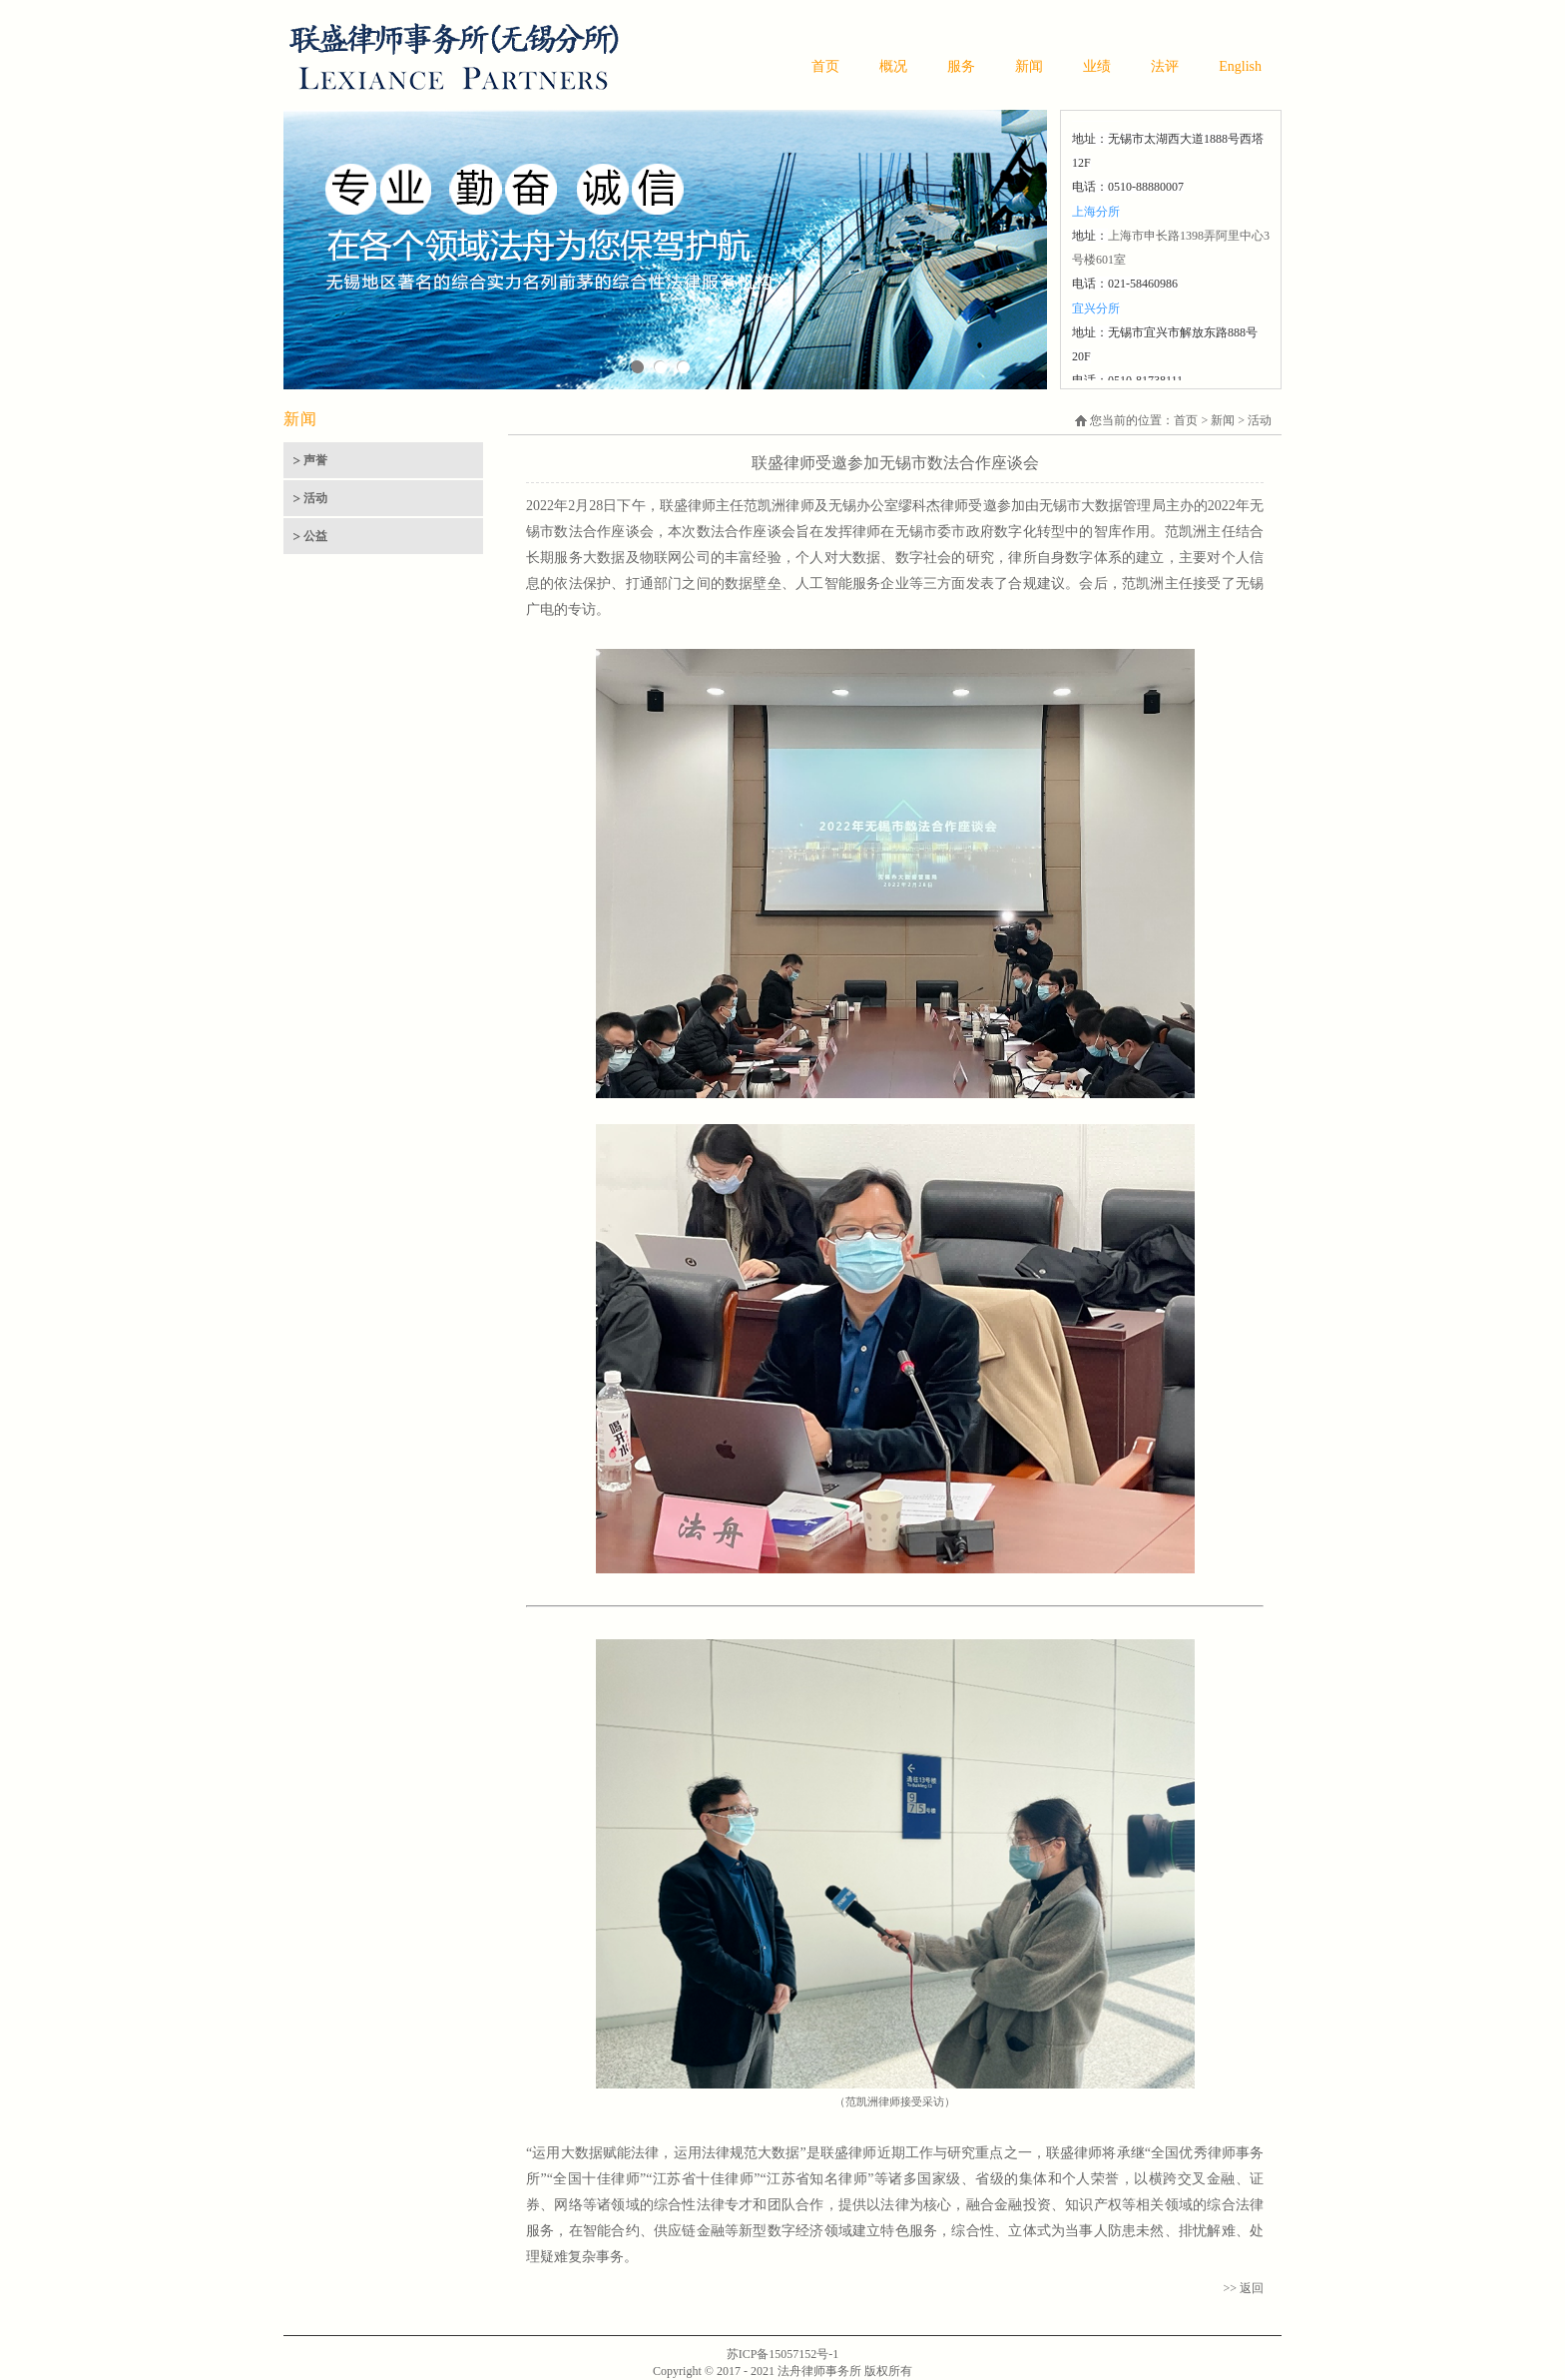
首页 (825, 66)
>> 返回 (1243, 2288)
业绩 (1097, 66)
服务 (961, 66)
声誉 (315, 460)
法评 (1165, 66)
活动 (315, 498)
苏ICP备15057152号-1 (783, 2354)
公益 (315, 536)
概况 (893, 66)
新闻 (1029, 66)
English (1240, 66)
